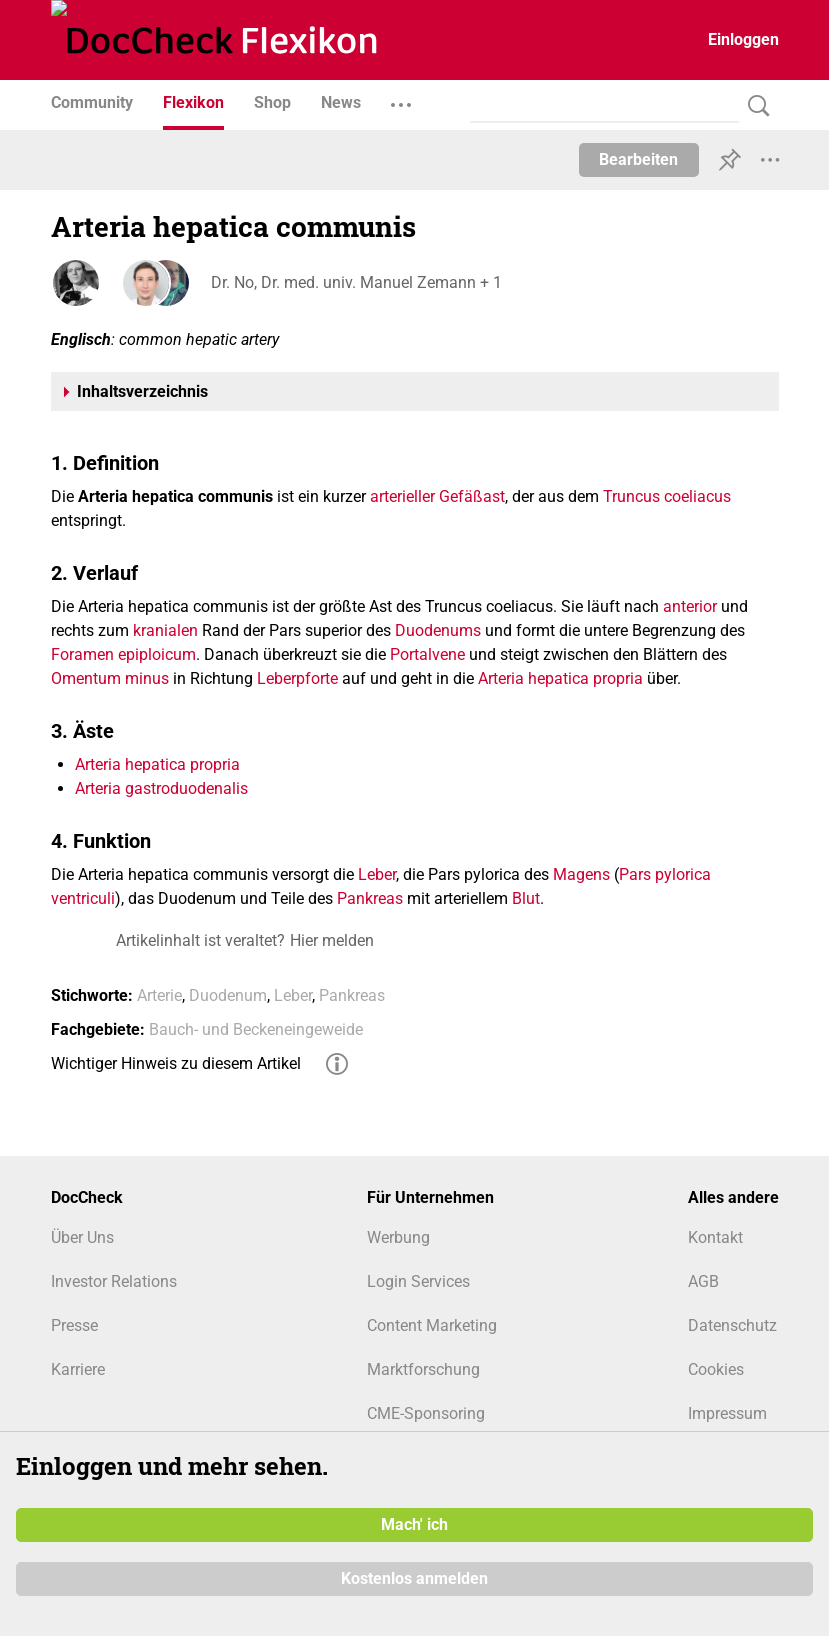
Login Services (418, 1281)
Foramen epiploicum (123, 654)
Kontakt (715, 1237)
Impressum (727, 1413)
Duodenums (438, 630)
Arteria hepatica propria (560, 678)
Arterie (159, 995)
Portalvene (427, 654)
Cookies (716, 1369)
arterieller (402, 496)
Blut (526, 898)
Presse (74, 1325)
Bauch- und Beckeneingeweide (256, 1029)
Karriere (78, 1369)
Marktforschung (423, 1369)
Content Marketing (432, 1325)
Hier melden (332, 940)
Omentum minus (110, 678)
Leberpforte (297, 678)
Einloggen (743, 39)
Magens (581, 874)
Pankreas (370, 898)
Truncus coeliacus (667, 496)
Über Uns (82, 1237)
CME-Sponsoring (426, 1413)
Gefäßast (472, 496)
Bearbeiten (638, 159)
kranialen (165, 630)
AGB (703, 1281)
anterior (690, 606)
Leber (377, 874)
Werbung (398, 1237)
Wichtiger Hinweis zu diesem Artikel (176, 1063)
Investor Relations (114, 1281)
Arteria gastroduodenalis (161, 788)
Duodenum (228, 995)
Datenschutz (732, 1325)
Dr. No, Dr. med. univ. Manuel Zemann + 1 (356, 282)
